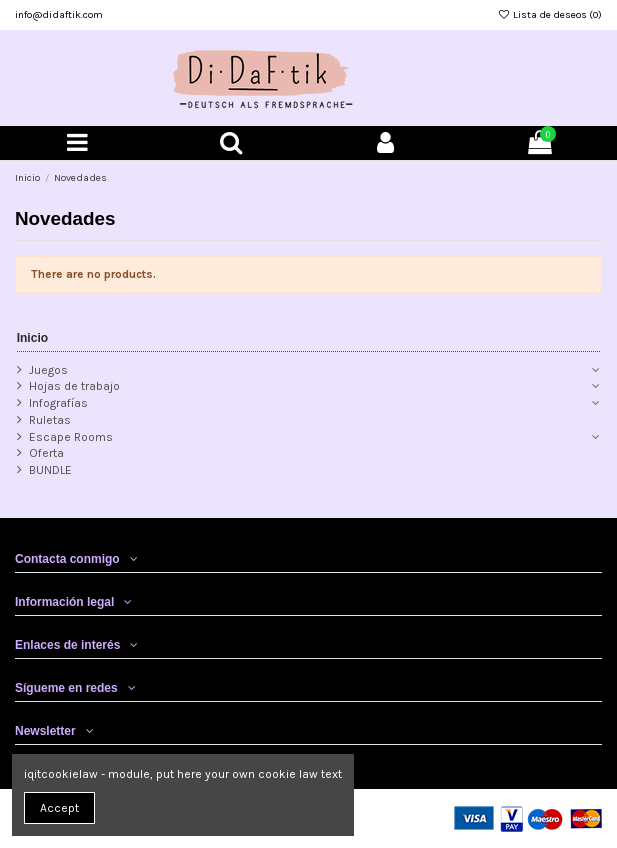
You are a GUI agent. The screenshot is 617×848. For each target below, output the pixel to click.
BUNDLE (50, 470)
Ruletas (50, 420)
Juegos (48, 370)
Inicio (32, 338)
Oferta (46, 453)
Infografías (58, 403)
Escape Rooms (71, 437)
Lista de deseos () (550, 15)
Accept (59, 808)
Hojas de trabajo (74, 386)
